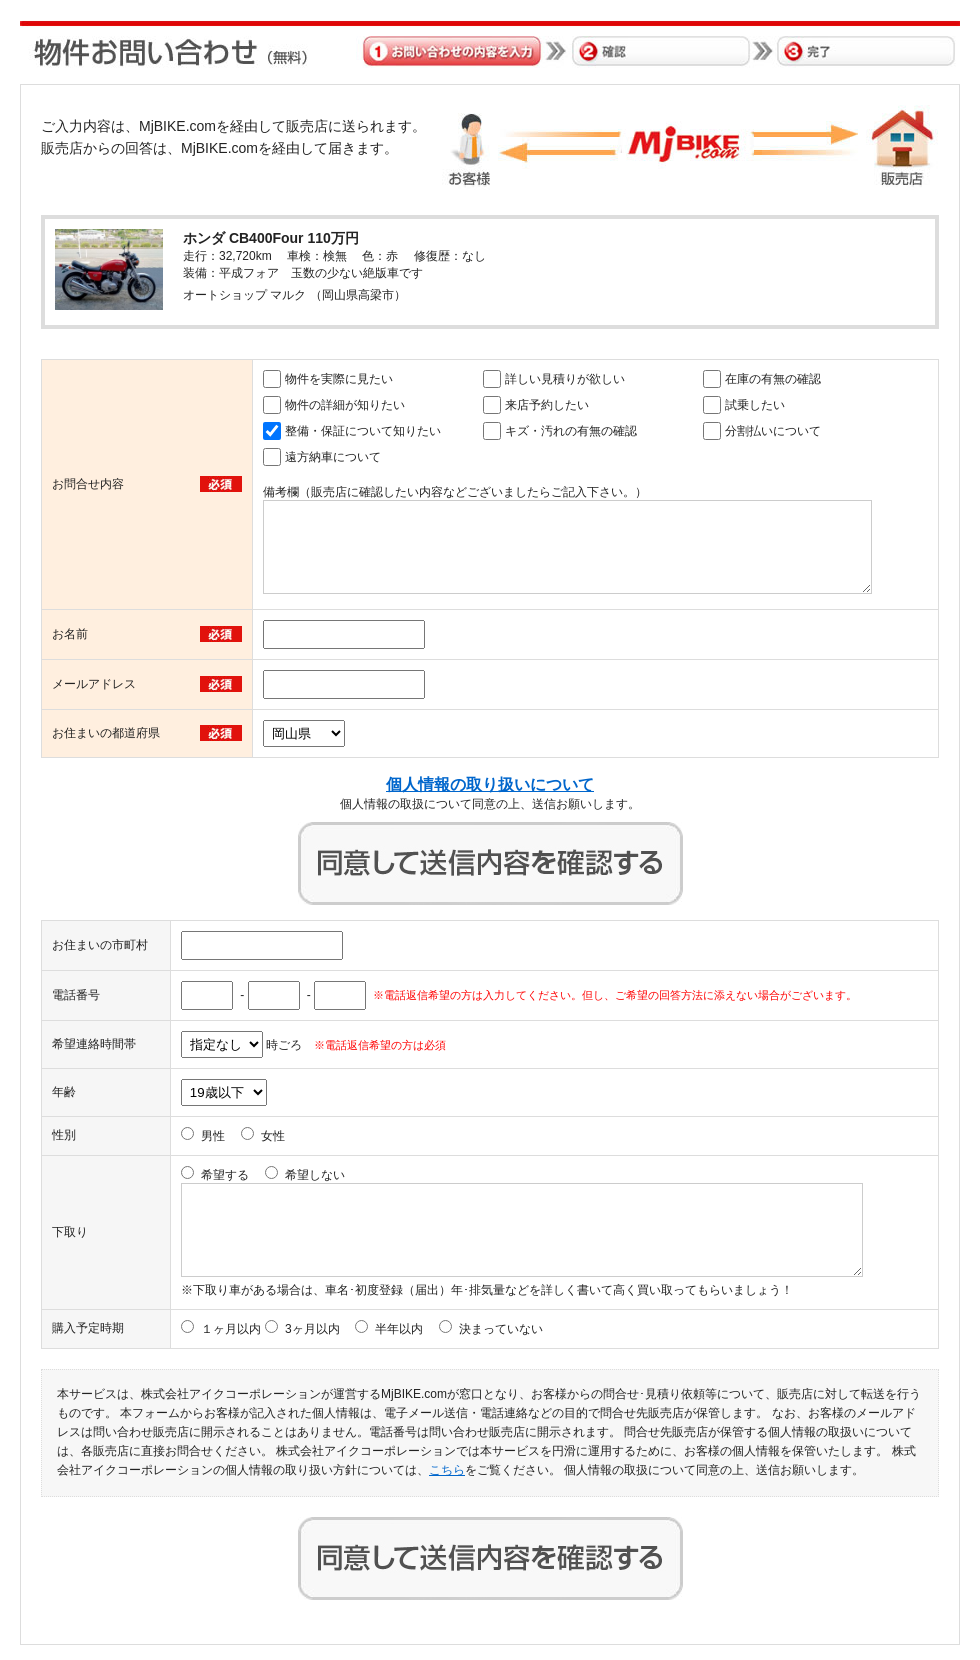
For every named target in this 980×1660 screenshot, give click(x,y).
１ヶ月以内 (231, 1329)
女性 (273, 1136)
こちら (447, 1470)
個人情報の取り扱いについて (490, 784)
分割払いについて (773, 431)
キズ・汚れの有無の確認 (571, 431)
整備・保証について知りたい (363, 431)
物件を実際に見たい (339, 379)
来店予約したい (547, 405)
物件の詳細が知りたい (345, 405)
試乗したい (755, 405)
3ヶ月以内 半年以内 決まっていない (414, 1329)
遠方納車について (333, 457)
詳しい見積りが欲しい (565, 379)
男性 (213, 1136)
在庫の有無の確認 (773, 379)
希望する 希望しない (273, 1175)
